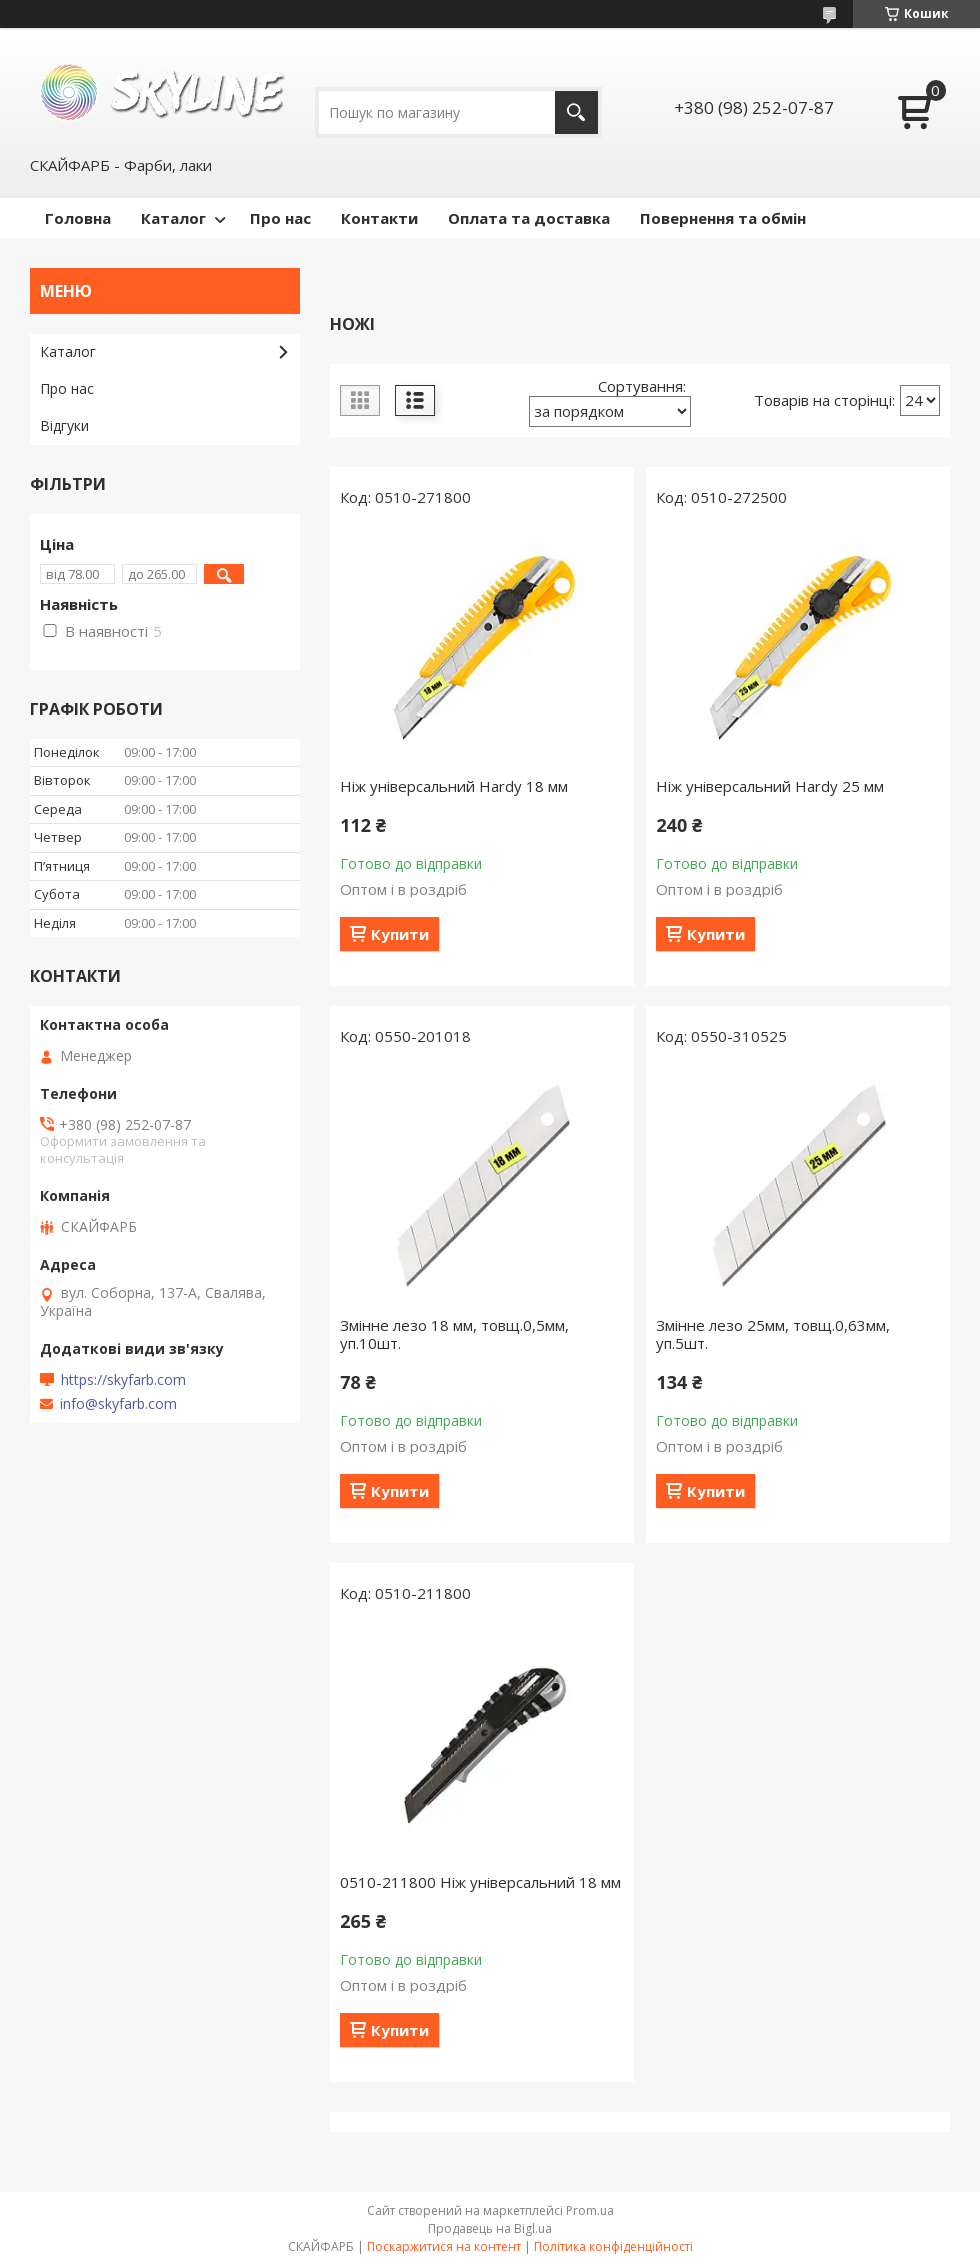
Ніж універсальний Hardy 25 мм (770, 786)
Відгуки (64, 425)
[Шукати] (576, 112)
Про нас (280, 218)
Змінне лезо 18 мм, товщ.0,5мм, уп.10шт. (454, 1334)
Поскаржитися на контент (444, 2246)
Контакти (379, 218)
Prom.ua (590, 2210)
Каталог (173, 218)
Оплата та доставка (529, 218)
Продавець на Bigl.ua (490, 2228)
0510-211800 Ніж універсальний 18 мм (480, 1882)
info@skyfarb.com (118, 1404)
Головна (78, 218)
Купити (400, 934)
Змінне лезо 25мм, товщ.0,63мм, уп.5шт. (773, 1334)
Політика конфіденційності (613, 2246)
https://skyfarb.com (123, 1380)
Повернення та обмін (723, 218)
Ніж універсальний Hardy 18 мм (454, 786)
